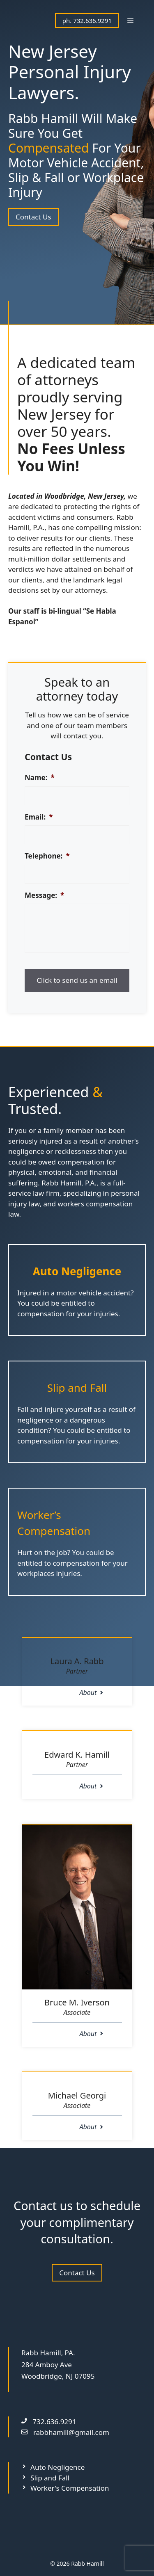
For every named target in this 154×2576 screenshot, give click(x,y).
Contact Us (33, 217)
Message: (44, 895)
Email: (39, 817)
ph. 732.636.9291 (87, 20)
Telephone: (47, 856)
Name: (40, 777)
